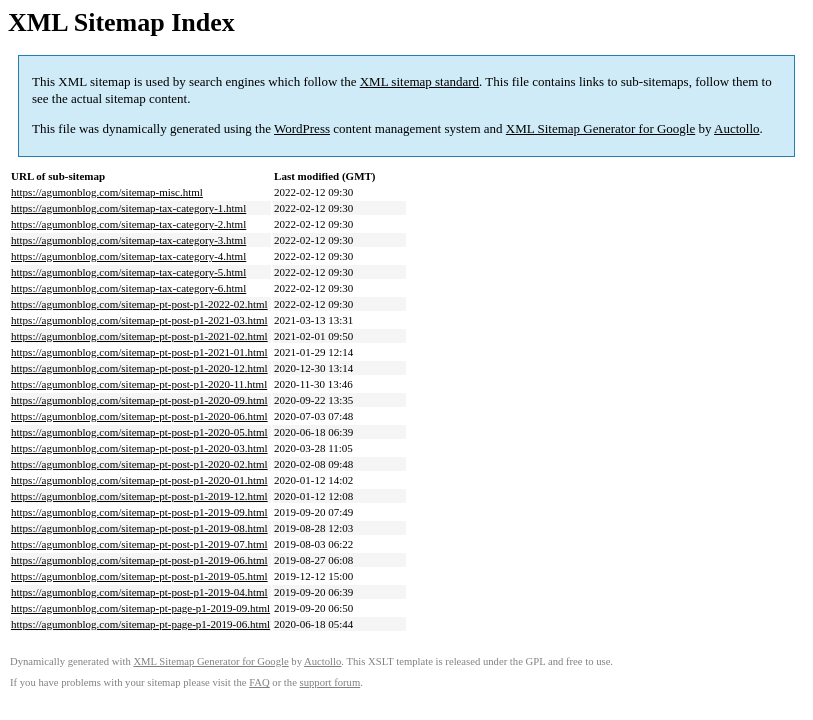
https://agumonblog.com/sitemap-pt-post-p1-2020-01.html (139, 480)
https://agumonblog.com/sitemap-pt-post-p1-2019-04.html (139, 592)
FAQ (259, 682)
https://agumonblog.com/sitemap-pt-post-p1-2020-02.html (139, 464)
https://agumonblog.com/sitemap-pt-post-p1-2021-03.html (139, 320)
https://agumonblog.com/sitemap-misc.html (107, 192)
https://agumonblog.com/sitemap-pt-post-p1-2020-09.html (139, 400)
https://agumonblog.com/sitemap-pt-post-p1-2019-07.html (139, 544)
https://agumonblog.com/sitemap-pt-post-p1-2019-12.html (139, 496)
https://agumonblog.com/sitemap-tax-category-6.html (128, 288)
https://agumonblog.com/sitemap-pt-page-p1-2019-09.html (140, 608)
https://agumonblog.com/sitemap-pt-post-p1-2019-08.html (139, 528)
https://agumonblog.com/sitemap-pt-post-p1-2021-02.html (139, 336)
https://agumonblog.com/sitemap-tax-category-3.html (128, 240)
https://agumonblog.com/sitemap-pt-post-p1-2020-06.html (139, 416)
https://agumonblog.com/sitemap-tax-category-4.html (128, 256)
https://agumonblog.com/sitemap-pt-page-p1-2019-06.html (140, 624)
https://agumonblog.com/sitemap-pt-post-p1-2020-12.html (139, 368)
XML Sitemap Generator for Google (600, 128)
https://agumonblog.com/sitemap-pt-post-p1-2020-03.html (139, 448)
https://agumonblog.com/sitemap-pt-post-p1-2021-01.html (139, 352)
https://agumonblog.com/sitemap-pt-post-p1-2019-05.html (139, 576)
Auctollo (737, 128)
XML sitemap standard (419, 81)
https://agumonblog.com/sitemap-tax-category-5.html (128, 272)
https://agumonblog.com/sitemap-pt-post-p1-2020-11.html (139, 384)
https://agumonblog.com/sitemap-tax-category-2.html (128, 224)
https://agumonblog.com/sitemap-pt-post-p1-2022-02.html (139, 304)
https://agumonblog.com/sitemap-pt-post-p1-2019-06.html (139, 560)
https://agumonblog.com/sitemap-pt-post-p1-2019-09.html (139, 512)
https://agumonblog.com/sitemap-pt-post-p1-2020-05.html (139, 432)
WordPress (302, 128)
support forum (330, 682)
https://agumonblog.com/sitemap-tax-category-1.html (128, 208)
